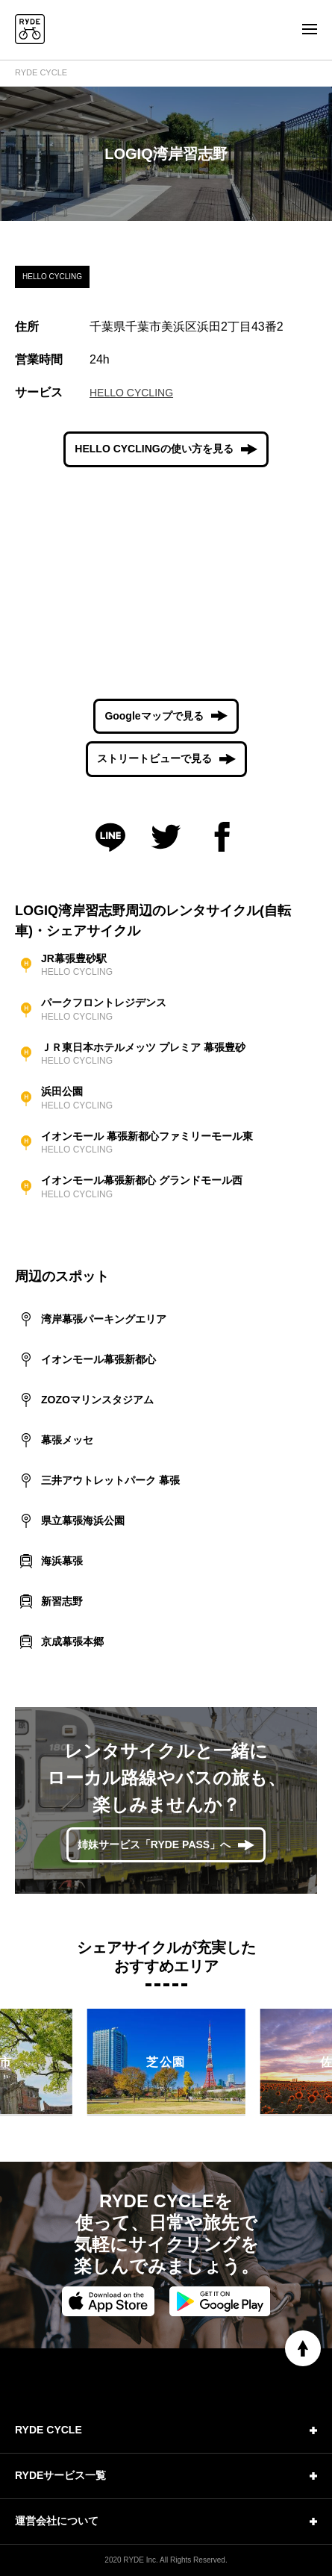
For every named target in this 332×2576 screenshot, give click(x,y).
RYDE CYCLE (41, 72)
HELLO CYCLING (131, 393)
